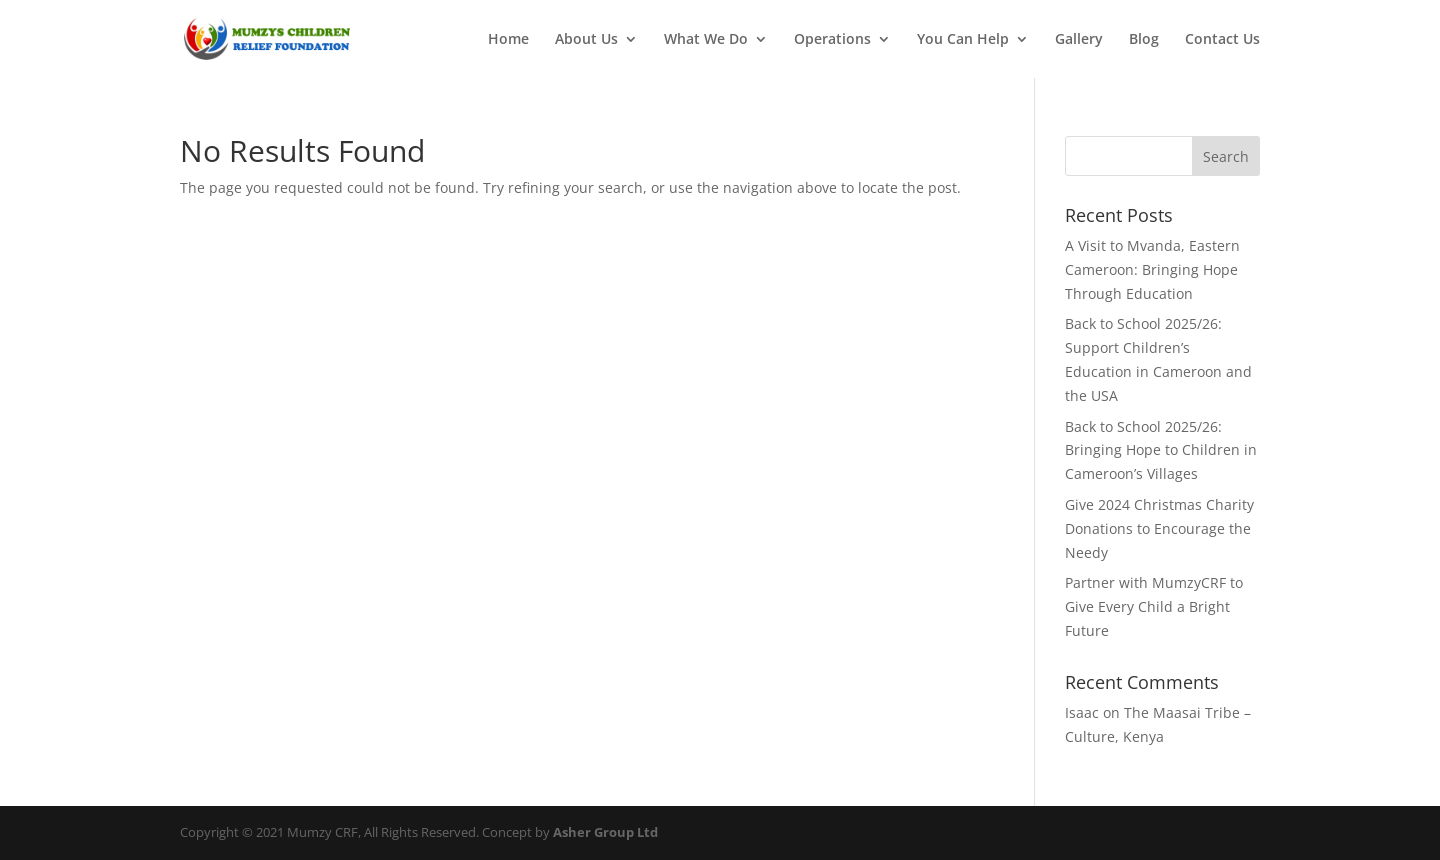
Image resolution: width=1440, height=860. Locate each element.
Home (508, 40)
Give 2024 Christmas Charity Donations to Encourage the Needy (1159, 528)
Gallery (1079, 40)
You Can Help (963, 40)
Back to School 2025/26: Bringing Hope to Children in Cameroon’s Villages (1161, 450)
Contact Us (1222, 40)
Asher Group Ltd (605, 832)
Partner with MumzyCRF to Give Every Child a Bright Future (1154, 606)
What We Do (706, 40)
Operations (832, 40)
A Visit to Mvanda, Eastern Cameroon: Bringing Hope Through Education (1152, 269)
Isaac (1082, 712)
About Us (586, 40)
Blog (1144, 40)
